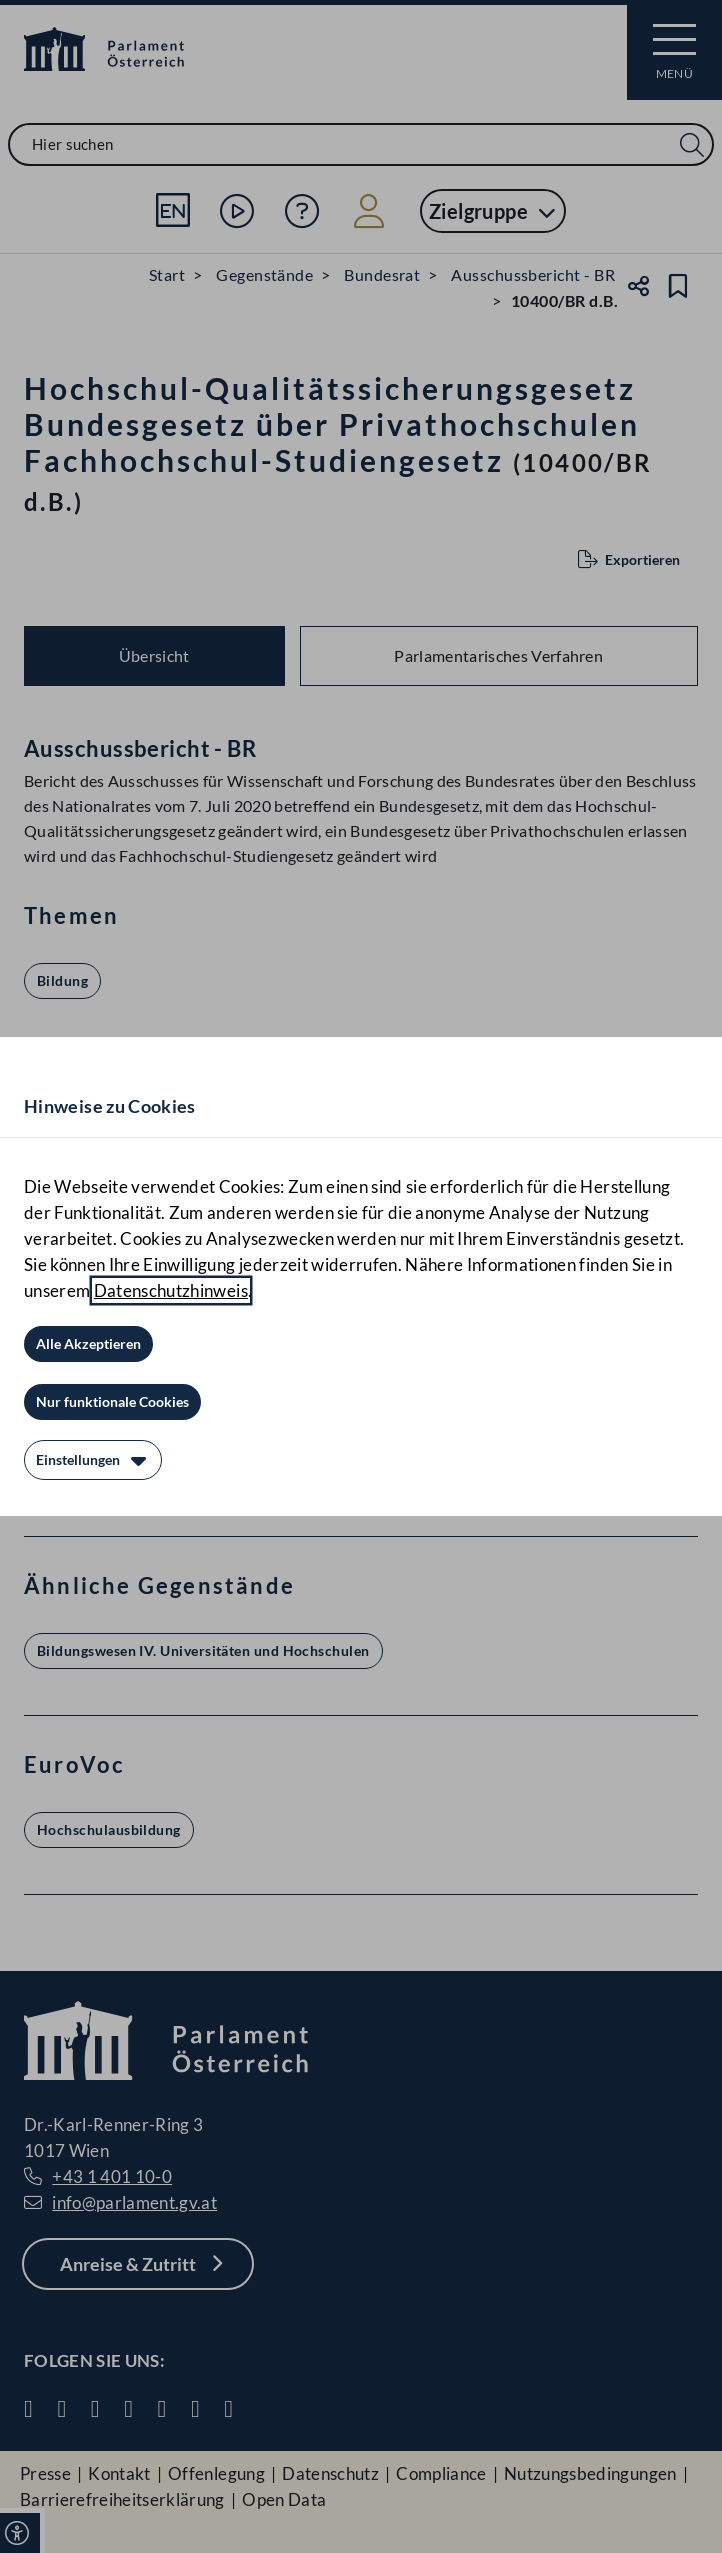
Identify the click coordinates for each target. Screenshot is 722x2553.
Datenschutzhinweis (171, 1290)
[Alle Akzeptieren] (88, 1344)
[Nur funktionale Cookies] (112, 1402)
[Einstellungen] (93, 1460)
